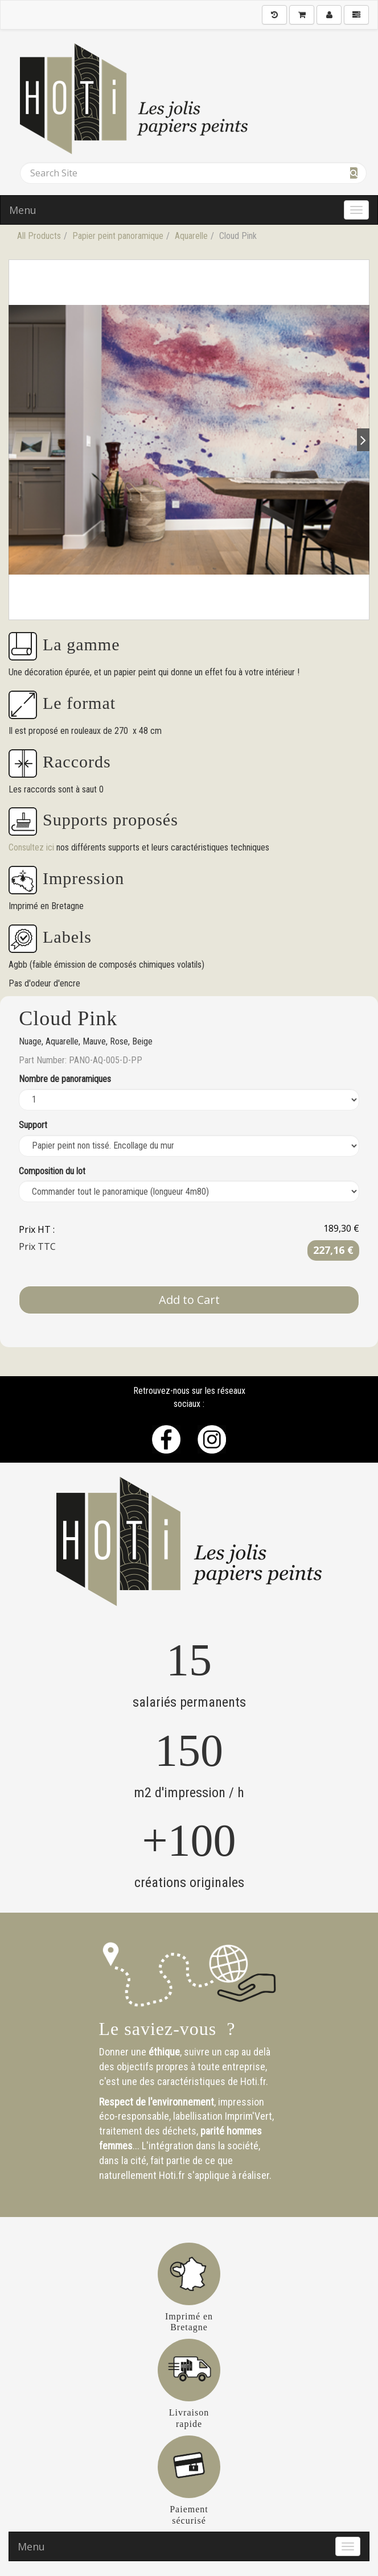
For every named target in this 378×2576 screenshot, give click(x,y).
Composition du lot (52, 1171)
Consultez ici (32, 847)
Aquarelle (191, 235)
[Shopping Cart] (301, 14)
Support (33, 1125)
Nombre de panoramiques (65, 1079)
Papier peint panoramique (117, 235)
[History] (274, 14)
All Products (39, 235)
